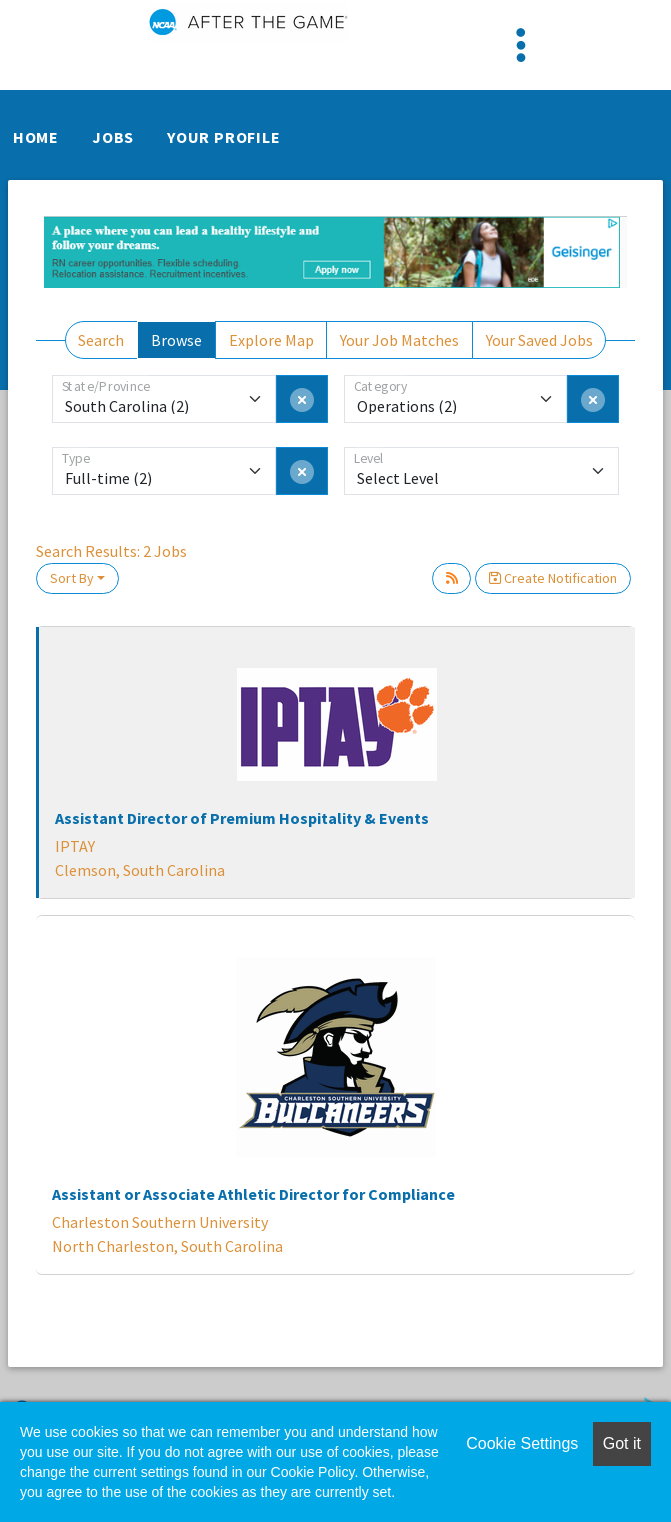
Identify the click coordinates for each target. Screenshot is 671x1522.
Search (101, 340)
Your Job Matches (399, 340)
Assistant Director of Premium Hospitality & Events (242, 818)
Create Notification (553, 578)
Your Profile (224, 137)
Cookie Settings (522, 1443)
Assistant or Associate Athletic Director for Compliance (253, 1194)
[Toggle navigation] (521, 45)
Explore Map (271, 340)
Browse (176, 340)
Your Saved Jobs (539, 340)
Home (36, 137)
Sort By (72, 578)
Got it (622, 1443)
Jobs (113, 137)
